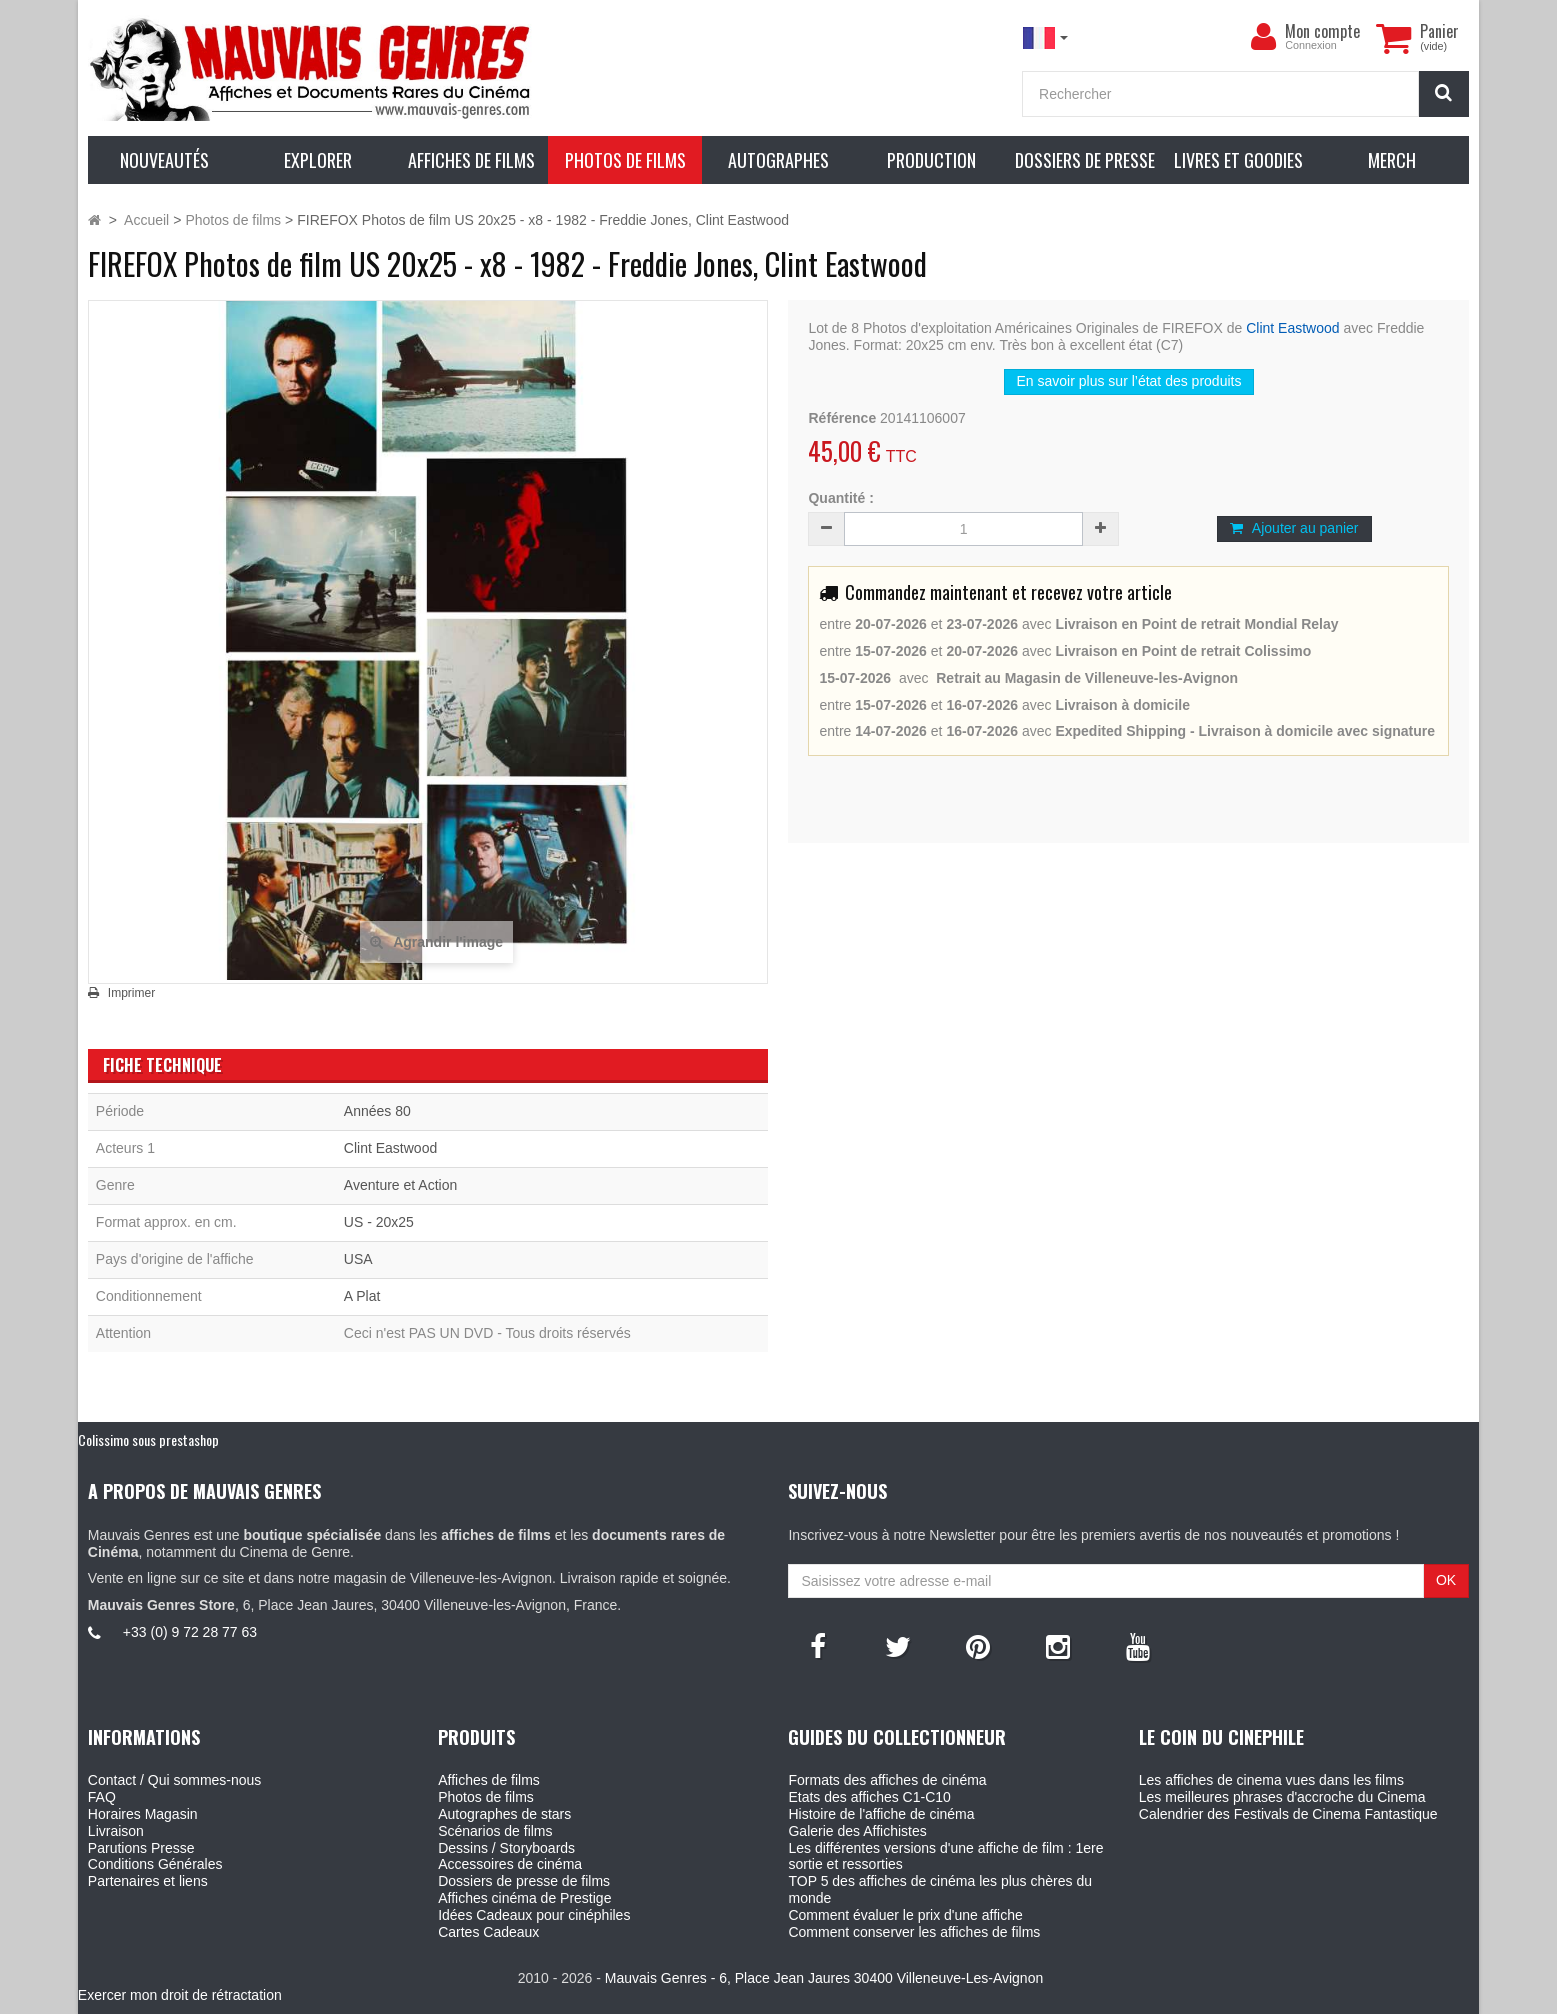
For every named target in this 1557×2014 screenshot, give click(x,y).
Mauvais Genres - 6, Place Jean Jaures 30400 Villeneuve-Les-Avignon (824, 1978)
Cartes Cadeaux (488, 1932)
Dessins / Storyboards (506, 1848)
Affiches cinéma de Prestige (524, 1898)
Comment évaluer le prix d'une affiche (905, 1915)
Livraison (116, 1831)
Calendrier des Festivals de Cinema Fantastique (1288, 1814)
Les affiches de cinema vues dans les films (1271, 1780)
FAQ (102, 1797)
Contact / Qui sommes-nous (175, 1780)
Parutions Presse (141, 1848)
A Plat (362, 1296)
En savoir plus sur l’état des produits (1129, 381)
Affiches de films (489, 1780)
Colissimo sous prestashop (148, 1439)
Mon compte (1322, 31)
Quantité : (840, 498)
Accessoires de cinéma (510, 1864)
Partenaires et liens (148, 1881)
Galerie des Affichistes (857, 1831)
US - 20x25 (379, 1222)
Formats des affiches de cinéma (887, 1780)
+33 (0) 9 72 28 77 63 (190, 1632)
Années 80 (377, 1111)
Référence (842, 418)
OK (1446, 1580)
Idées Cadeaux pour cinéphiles (534, 1915)
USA (358, 1259)
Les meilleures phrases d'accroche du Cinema (1282, 1797)
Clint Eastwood (1292, 328)
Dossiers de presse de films (524, 1881)
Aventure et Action (400, 1185)
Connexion (1311, 45)
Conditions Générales (155, 1864)
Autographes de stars (504, 1814)
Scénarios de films (495, 1831)
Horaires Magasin (143, 1814)
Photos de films (486, 1797)
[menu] (1263, 37)
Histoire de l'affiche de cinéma (881, 1814)
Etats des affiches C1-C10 (869, 1797)
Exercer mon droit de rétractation (180, 1995)
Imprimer (131, 993)
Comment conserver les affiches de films (914, 1932)
